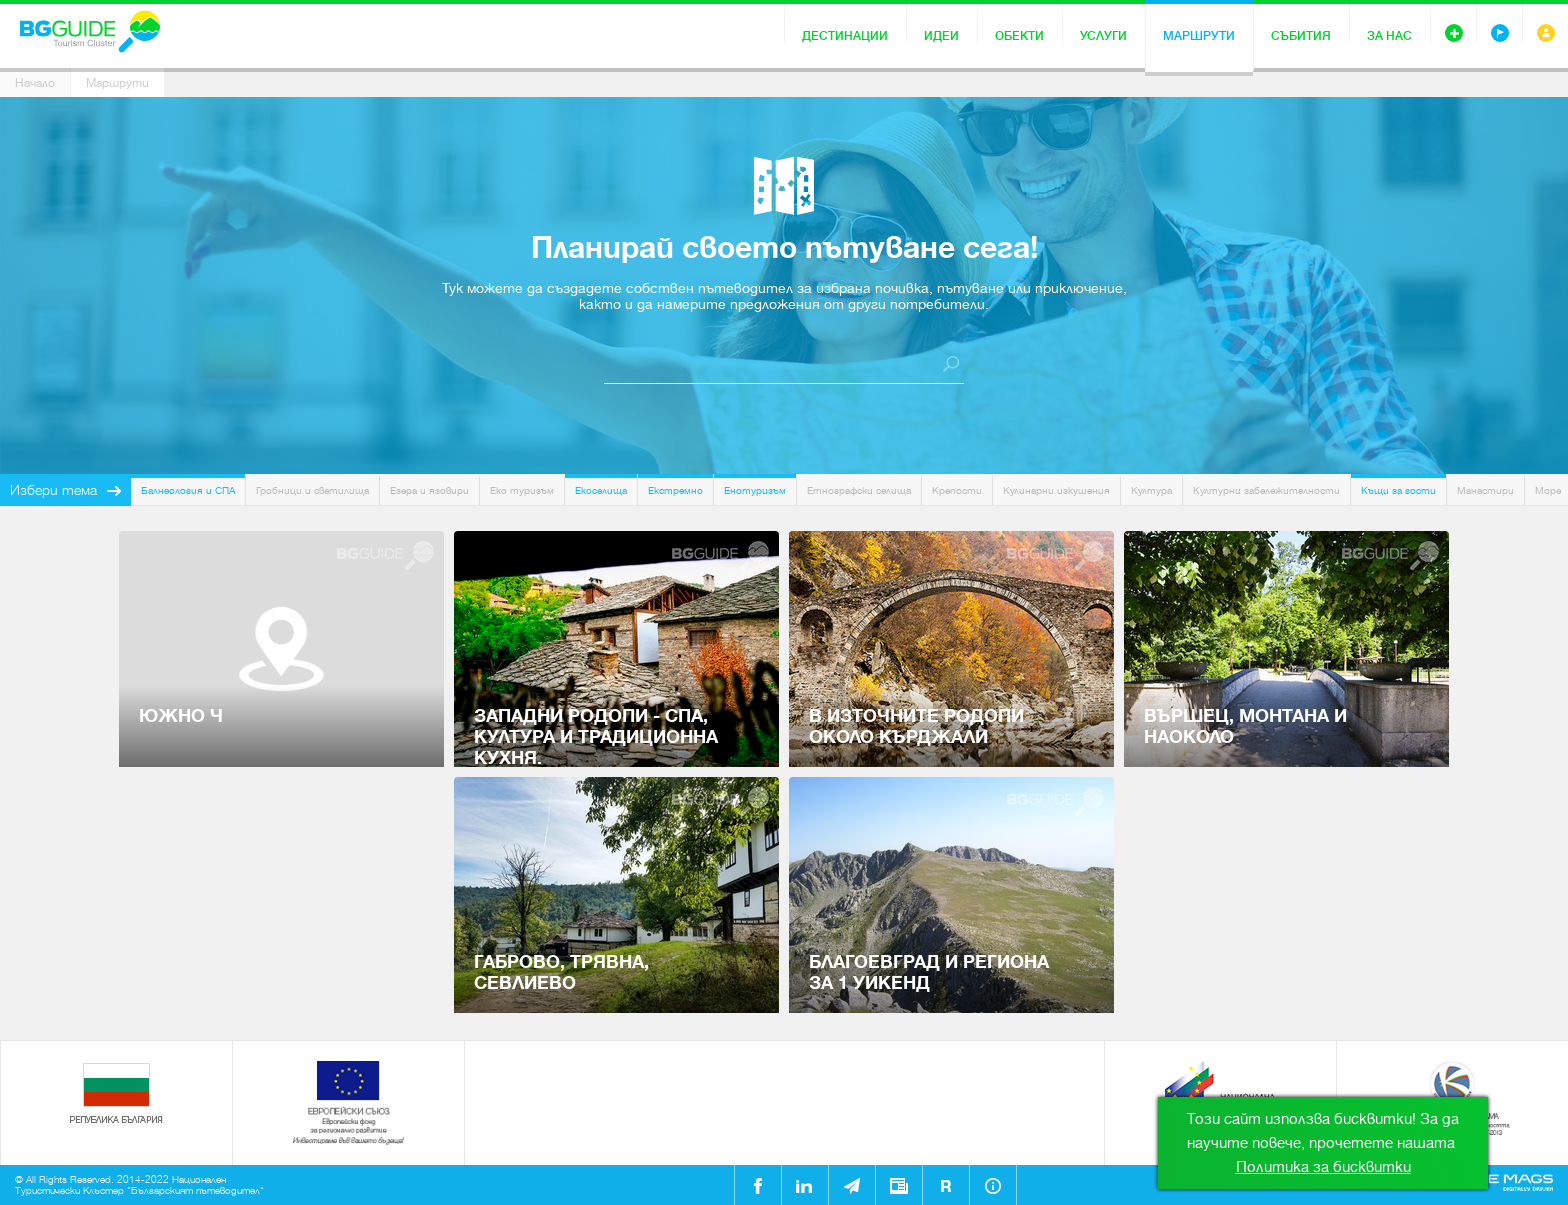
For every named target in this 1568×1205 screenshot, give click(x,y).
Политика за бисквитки (1323, 1167)
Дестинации (845, 36)
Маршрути (1199, 36)
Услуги (1103, 36)
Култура (1151, 490)
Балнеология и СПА (188, 490)
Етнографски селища (859, 490)
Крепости (957, 490)
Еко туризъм (522, 490)
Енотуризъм (755, 490)
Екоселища (601, 490)
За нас (1389, 36)
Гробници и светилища (312, 490)
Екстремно (675, 490)
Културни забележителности (1266, 490)
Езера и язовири (429, 490)
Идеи (941, 36)
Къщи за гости (1398, 490)
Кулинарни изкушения (1056, 490)
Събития (1301, 36)
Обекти (1019, 36)
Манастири (1485, 490)
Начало (35, 83)
